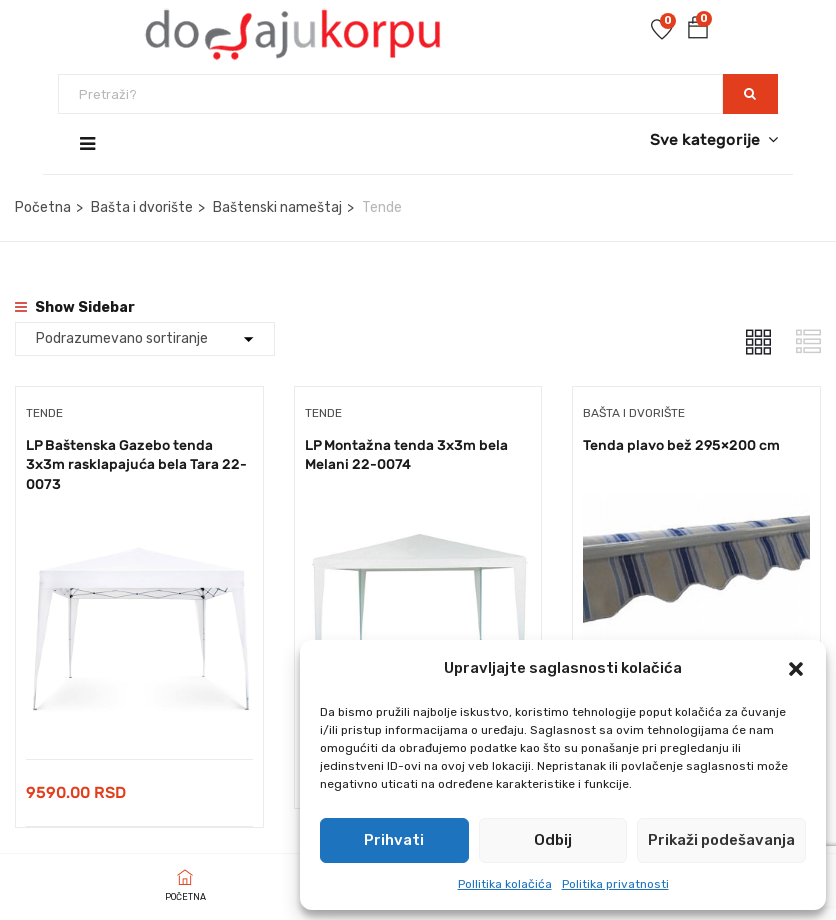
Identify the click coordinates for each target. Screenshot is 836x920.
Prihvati (394, 840)
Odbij (553, 840)
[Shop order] (145, 339)
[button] (796, 669)
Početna (43, 207)
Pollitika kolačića (505, 884)
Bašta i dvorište (142, 207)
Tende (44, 413)
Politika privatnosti (615, 884)
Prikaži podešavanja (721, 840)
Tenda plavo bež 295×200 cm (681, 445)
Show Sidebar (75, 307)
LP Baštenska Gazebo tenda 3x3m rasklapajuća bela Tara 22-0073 (136, 465)
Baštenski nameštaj (277, 207)
